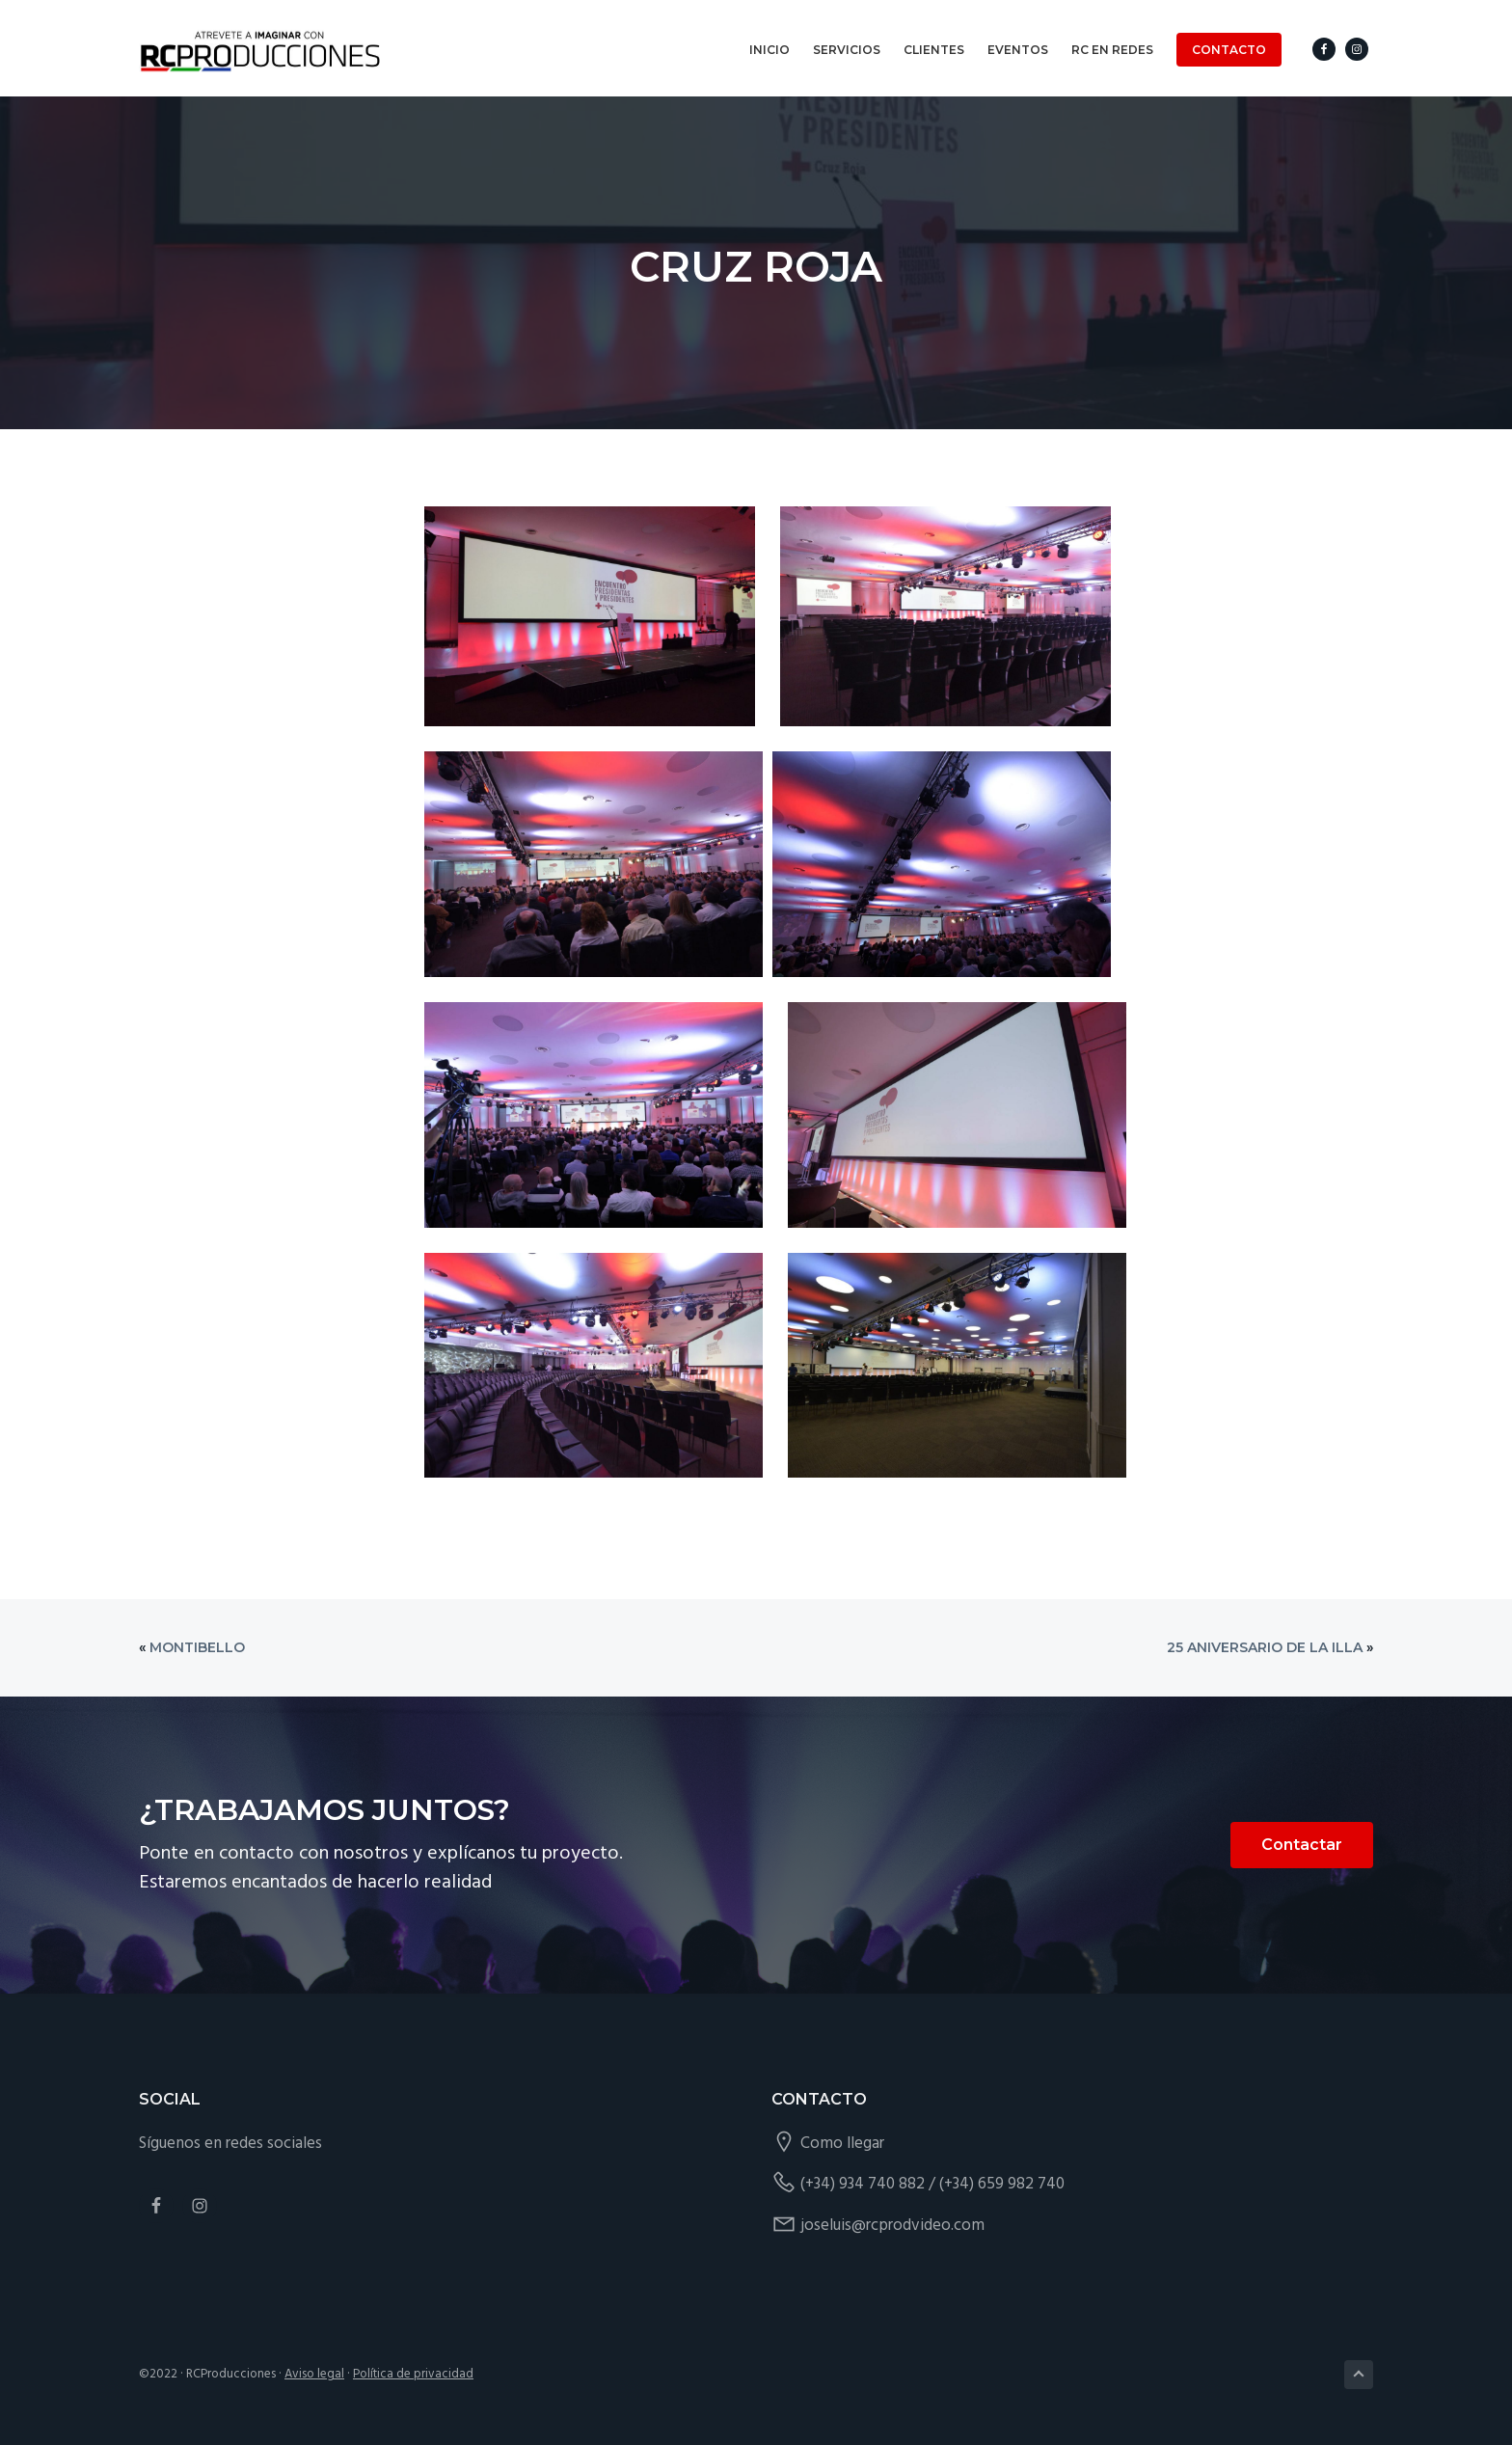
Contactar (1301, 1844)
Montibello (197, 1647)
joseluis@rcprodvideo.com (892, 2226)
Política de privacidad (413, 2374)
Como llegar (842, 2144)
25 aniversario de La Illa (1265, 1647)
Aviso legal (314, 2374)
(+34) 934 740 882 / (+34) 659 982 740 (932, 2184)
